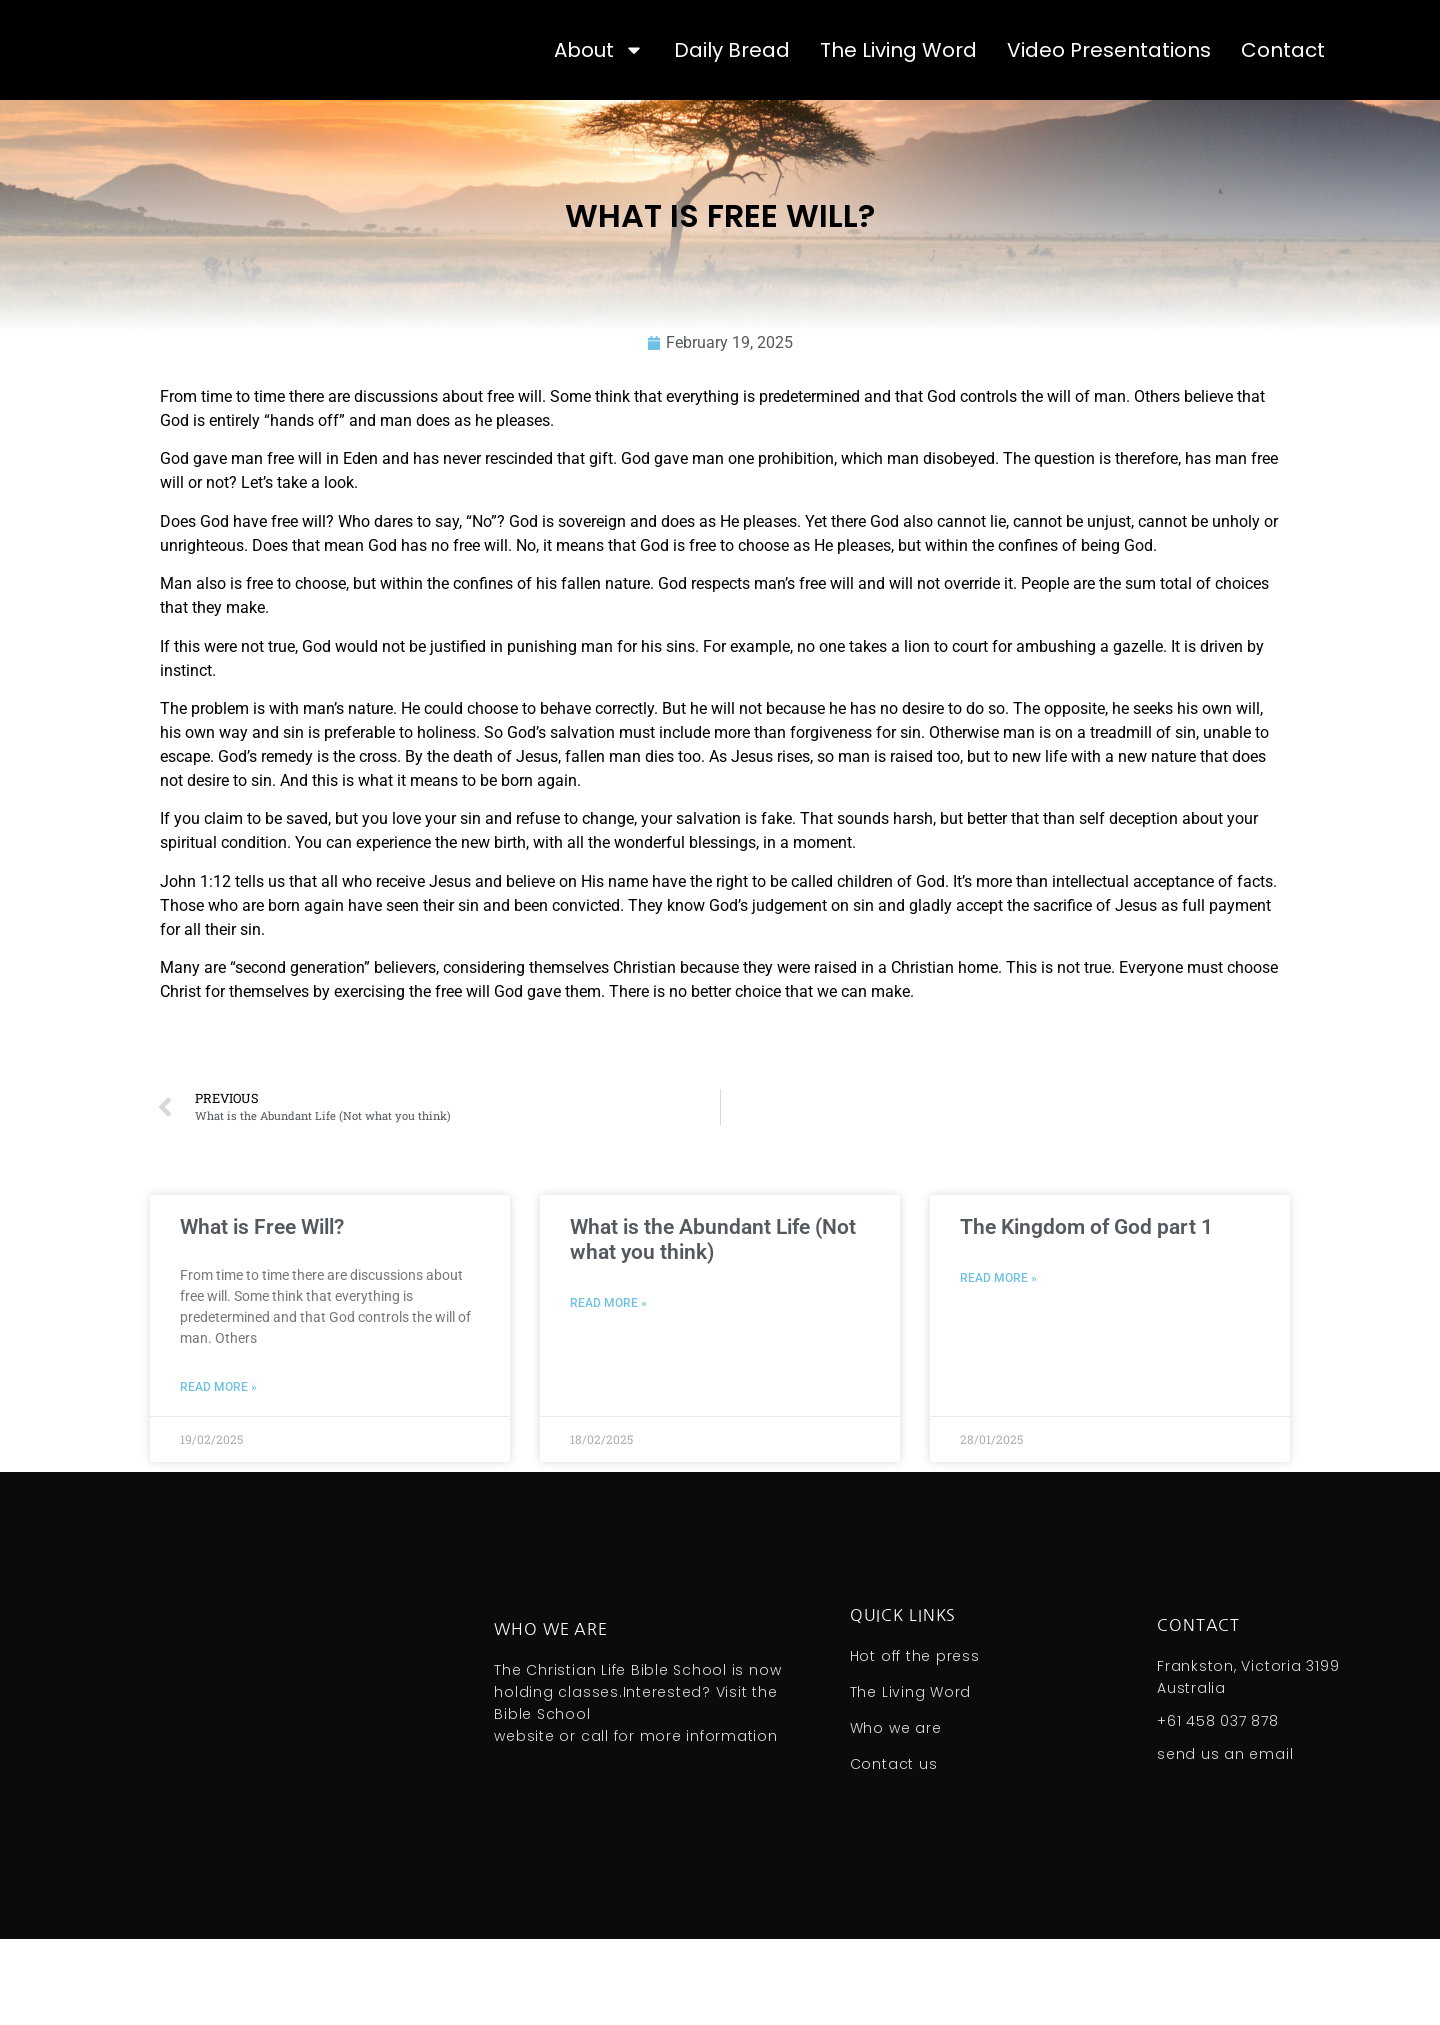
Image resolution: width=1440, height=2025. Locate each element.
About (599, 93)
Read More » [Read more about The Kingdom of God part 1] (998, 1364)
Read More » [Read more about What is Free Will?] (218, 1473)
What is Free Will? (262, 1313)
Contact (1283, 93)
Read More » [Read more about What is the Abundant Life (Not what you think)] (608, 1389)
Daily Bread (732, 93)
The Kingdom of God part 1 (1086, 1313)
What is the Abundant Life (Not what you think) (713, 1325)
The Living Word (898, 93)
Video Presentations (1109, 93)
